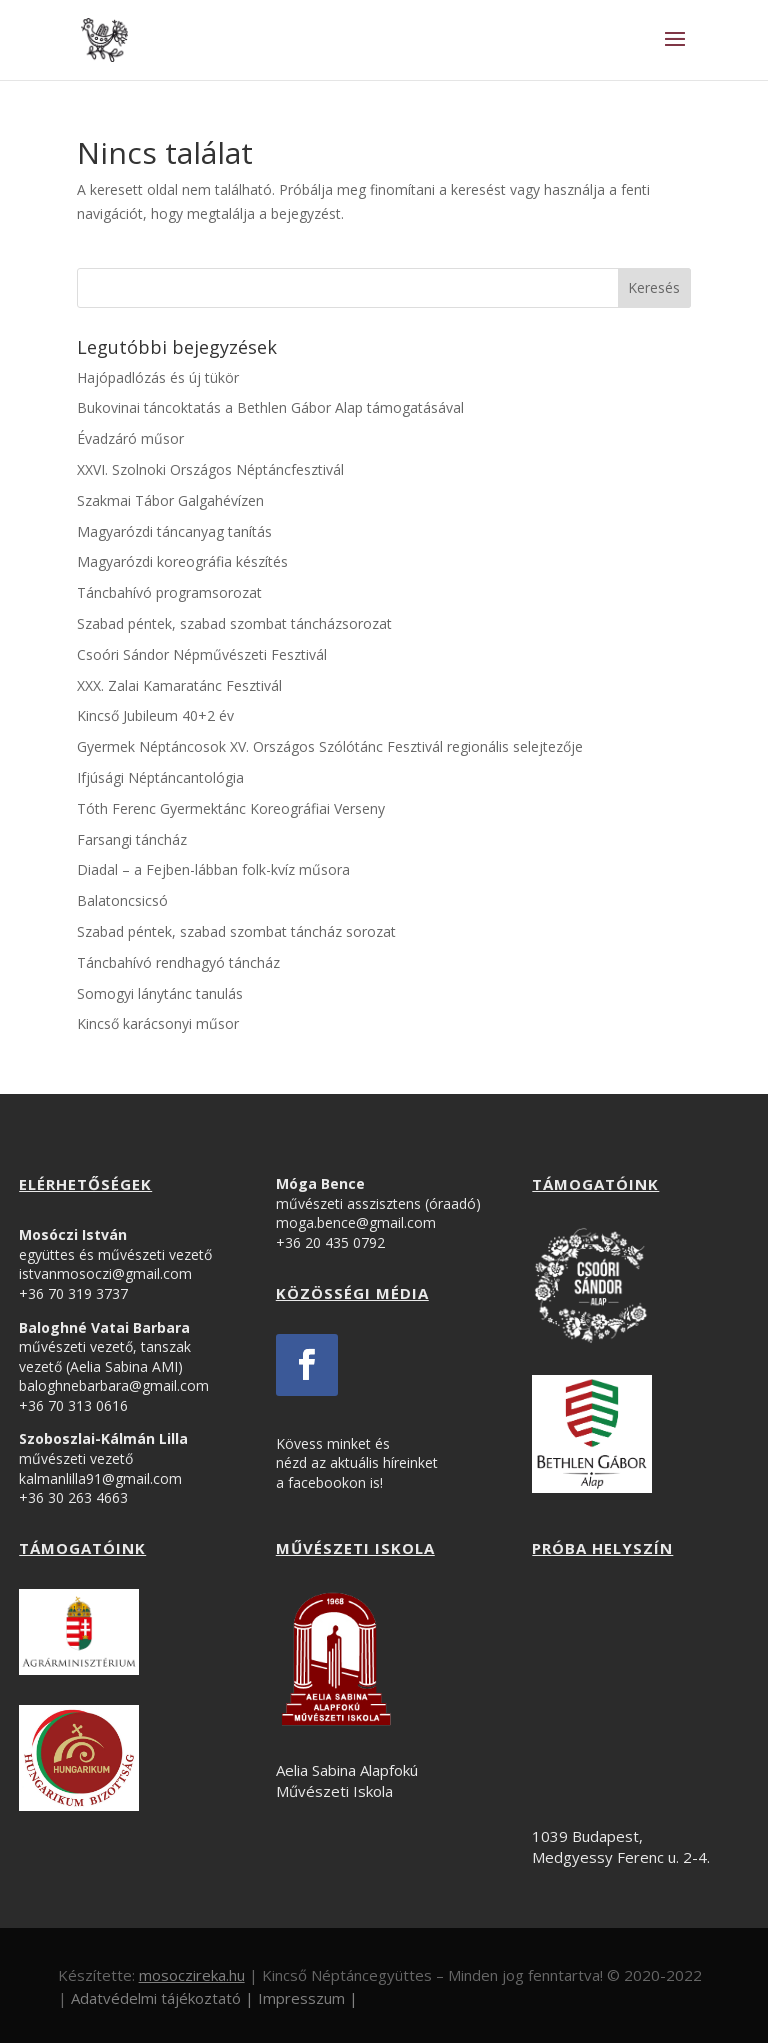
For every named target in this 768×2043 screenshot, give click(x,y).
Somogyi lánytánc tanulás (160, 993)
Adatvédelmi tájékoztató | (162, 1998)
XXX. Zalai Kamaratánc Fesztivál (179, 685)
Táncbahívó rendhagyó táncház (178, 962)
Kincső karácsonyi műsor (158, 1023)
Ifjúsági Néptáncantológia (160, 777)
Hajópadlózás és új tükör (158, 377)
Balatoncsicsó (122, 900)
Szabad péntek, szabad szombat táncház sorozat (236, 931)
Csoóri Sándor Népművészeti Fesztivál (202, 654)
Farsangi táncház (132, 839)
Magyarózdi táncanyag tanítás (174, 531)
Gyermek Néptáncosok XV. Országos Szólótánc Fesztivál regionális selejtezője (330, 746)
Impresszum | (308, 1998)
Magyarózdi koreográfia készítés (182, 561)
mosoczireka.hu (192, 1975)
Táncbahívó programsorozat (169, 592)
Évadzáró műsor (130, 438)
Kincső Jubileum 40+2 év (155, 715)
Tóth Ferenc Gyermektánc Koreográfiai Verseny (231, 808)
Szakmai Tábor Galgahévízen (170, 500)
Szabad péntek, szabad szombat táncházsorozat (234, 623)
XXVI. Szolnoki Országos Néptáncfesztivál (210, 469)
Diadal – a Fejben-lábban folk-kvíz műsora (213, 869)
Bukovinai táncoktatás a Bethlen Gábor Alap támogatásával (270, 407)
